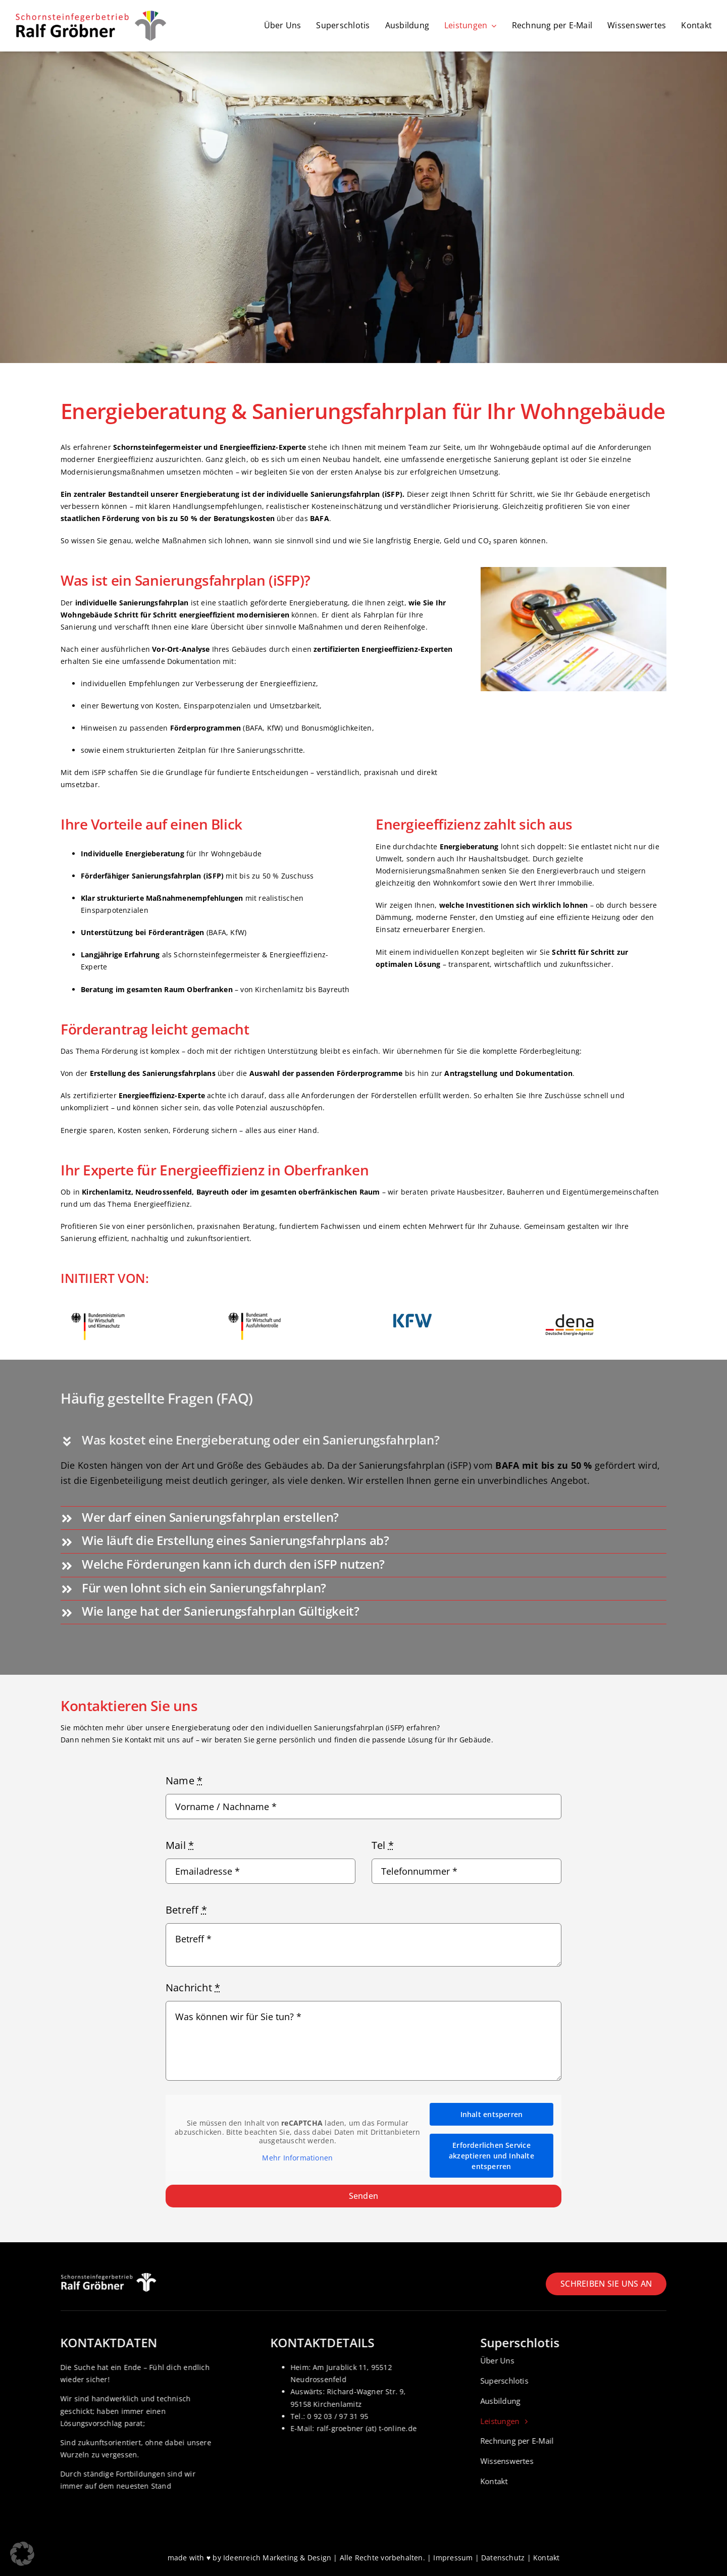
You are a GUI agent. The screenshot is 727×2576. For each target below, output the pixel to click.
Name (184, 1780)
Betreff (186, 1910)
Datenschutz (503, 2557)
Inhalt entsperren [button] (491, 2114)
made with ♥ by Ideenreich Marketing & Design (250, 2557)
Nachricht (193, 1987)
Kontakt (546, 2557)
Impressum (453, 2557)
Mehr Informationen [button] (297, 2157)
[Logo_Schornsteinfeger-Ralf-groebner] (91, 13)
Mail (180, 1845)
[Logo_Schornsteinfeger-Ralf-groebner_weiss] (109, 2276)
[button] (363, 1441)
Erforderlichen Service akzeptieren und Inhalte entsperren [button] (491, 2155)
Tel (383, 1845)
